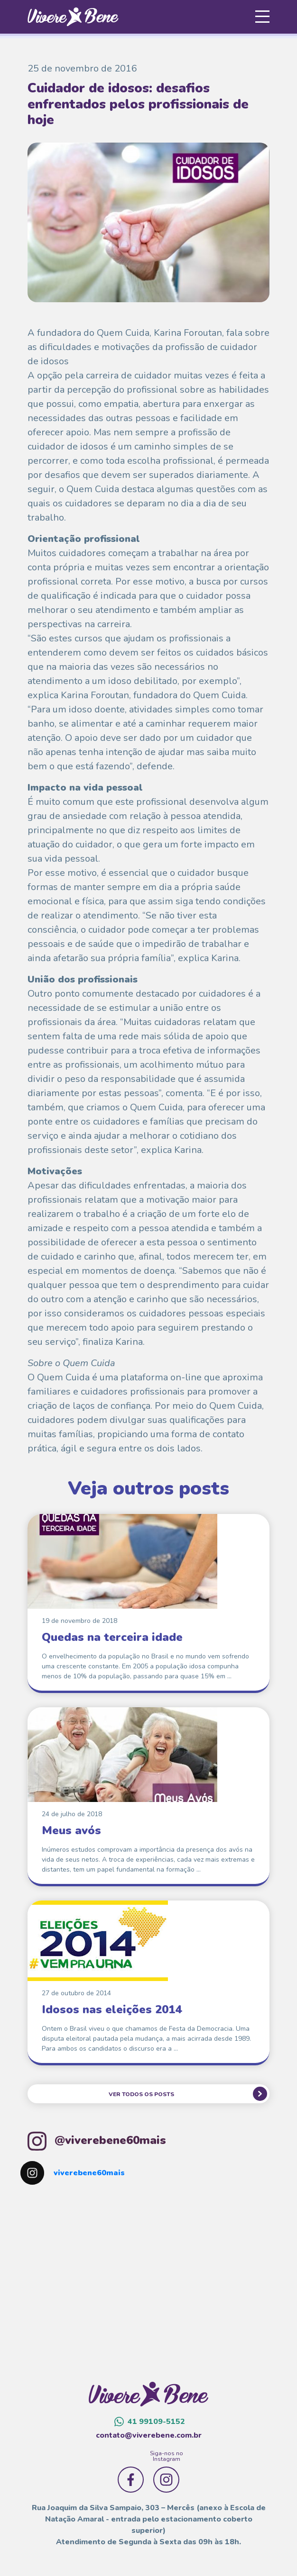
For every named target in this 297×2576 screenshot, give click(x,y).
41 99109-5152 (149, 2421)
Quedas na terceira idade (112, 1637)
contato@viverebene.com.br (149, 2435)
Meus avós (71, 1830)
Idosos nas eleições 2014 (112, 2009)
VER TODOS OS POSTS (141, 2094)
